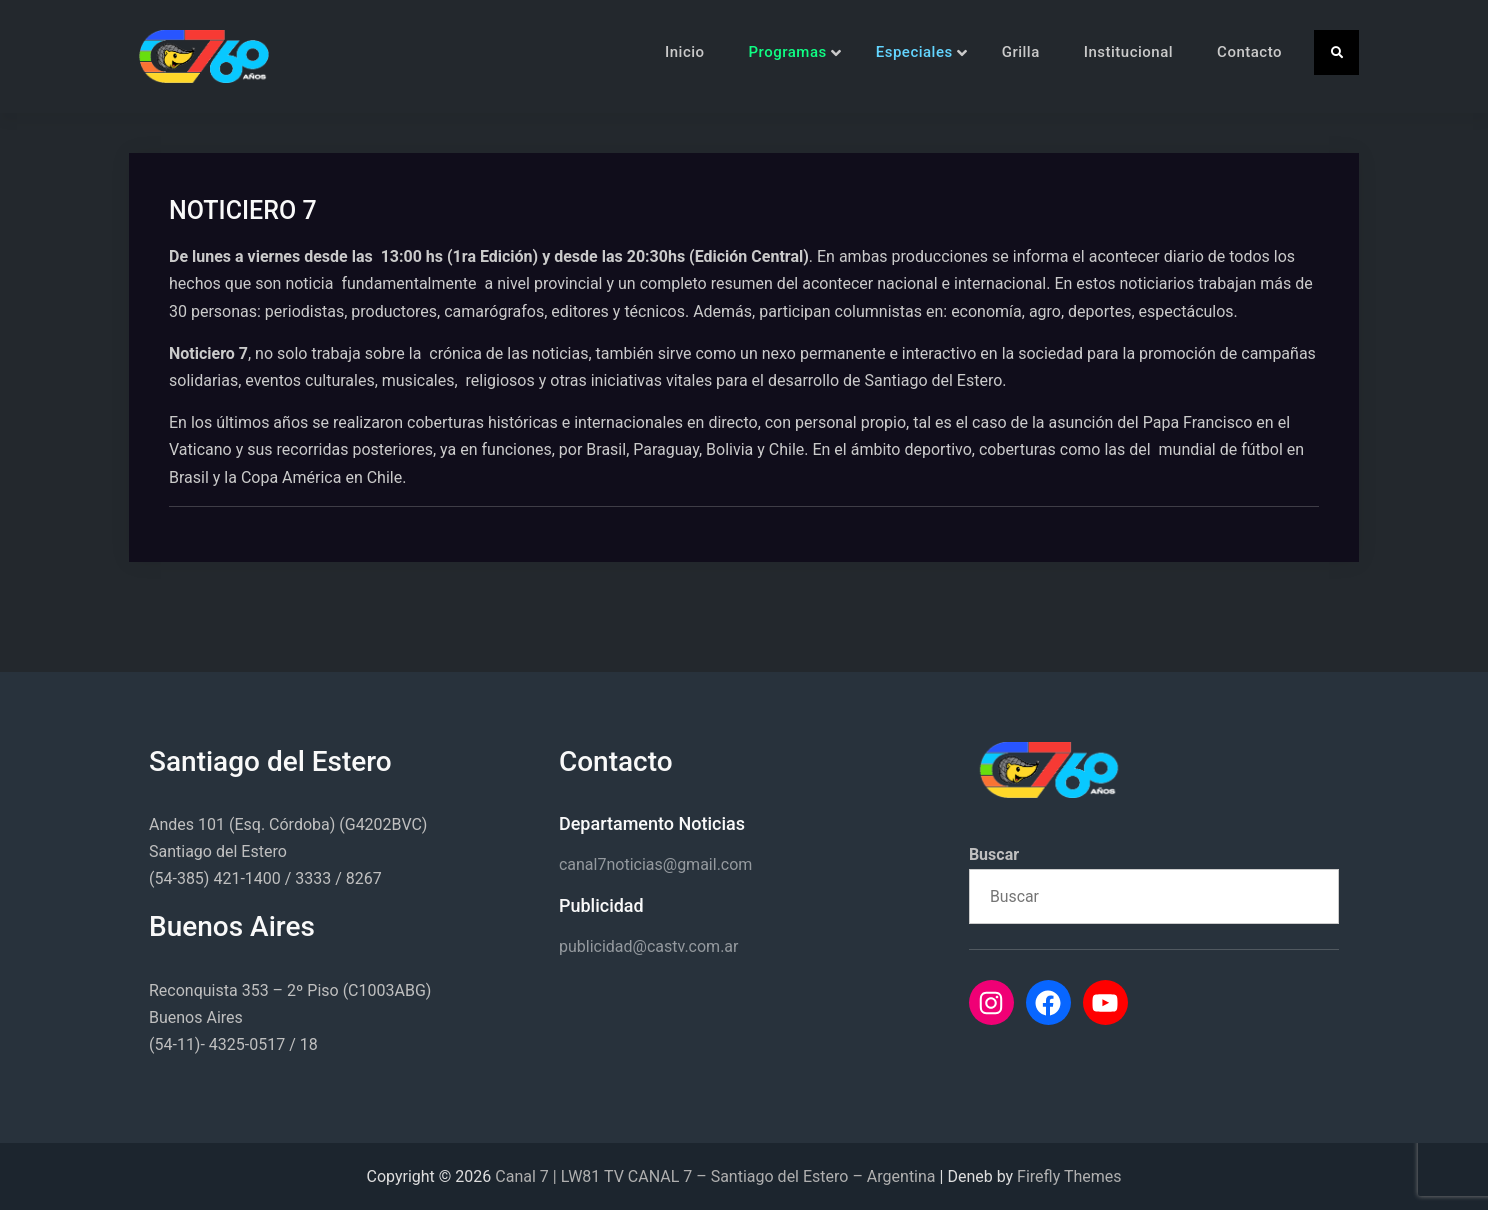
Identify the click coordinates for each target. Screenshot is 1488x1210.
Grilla (1021, 52)
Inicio (685, 52)
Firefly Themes (1069, 1176)
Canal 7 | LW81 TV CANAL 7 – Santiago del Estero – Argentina (715, 1176)
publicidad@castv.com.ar (649, 946)
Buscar (994, 854)
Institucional (1128, 52)
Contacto (1249, 52)
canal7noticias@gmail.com (655, 864)
